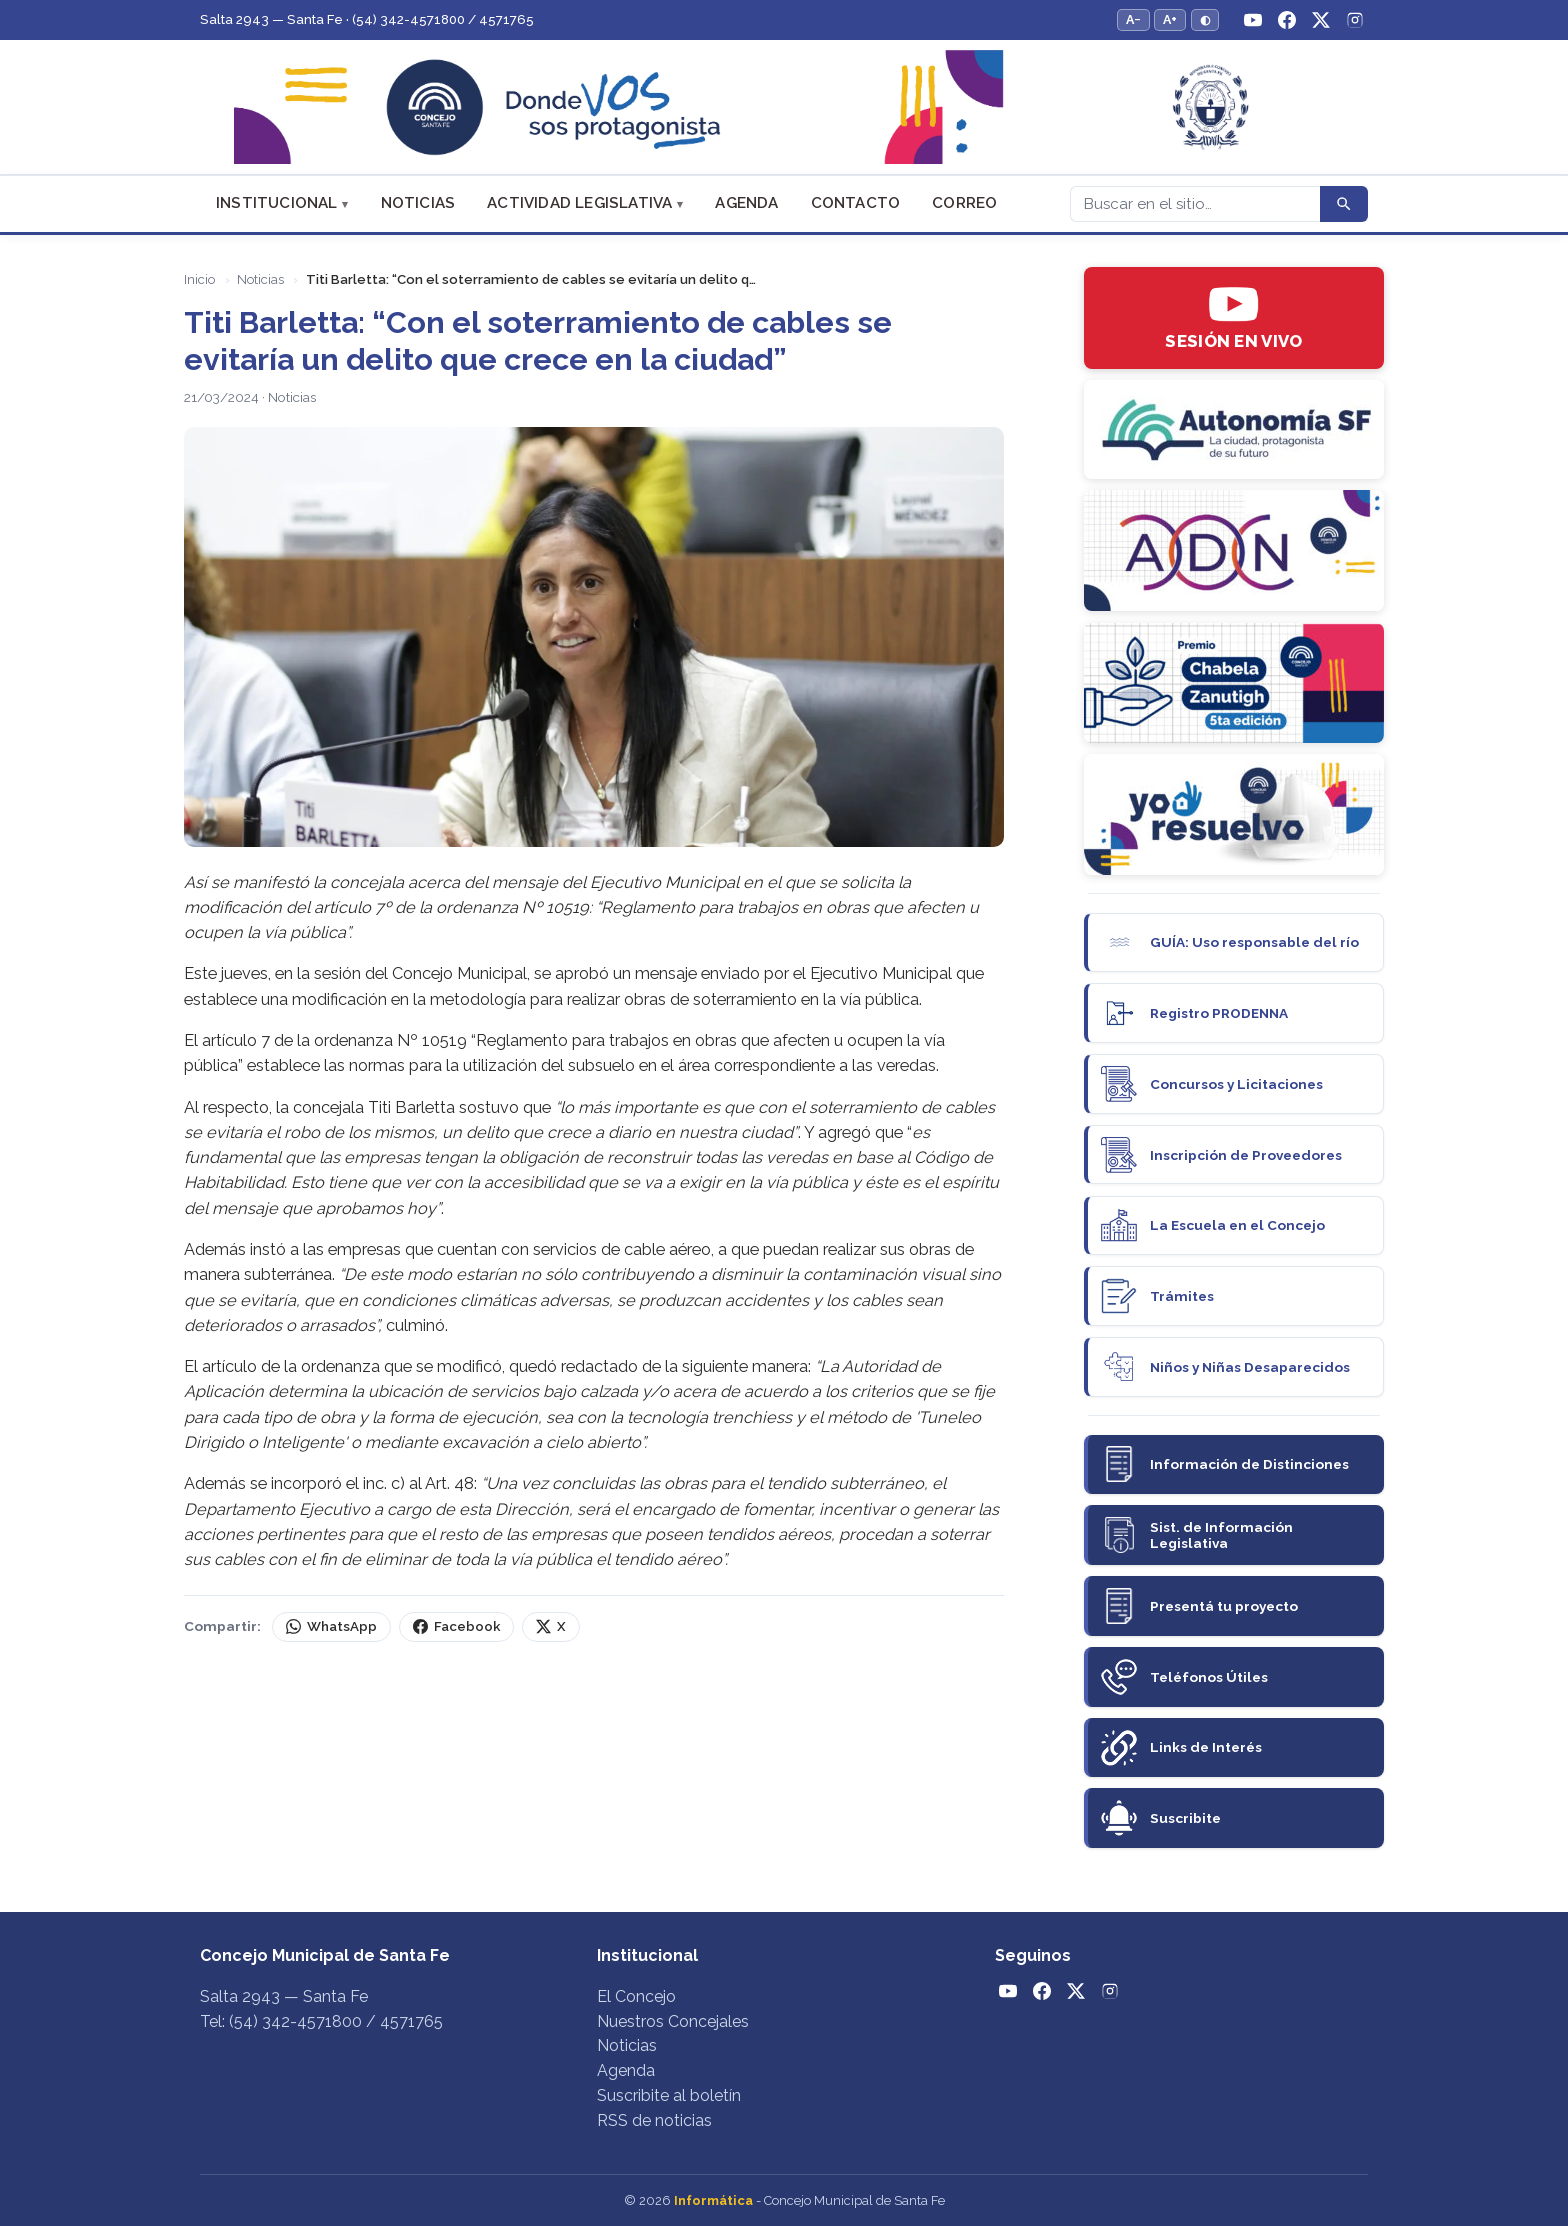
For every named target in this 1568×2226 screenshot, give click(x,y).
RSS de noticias (654, 2120)
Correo (964, 203)
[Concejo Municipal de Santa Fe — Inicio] (784, 107)
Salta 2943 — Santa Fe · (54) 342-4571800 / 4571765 (367, 19)
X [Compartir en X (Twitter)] (551, 1626)
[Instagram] (1355, 20)
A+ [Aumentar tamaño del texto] (1170, 19)
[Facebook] (1287, 20)
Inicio (199, 279)
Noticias (418, 203)
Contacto (856, 203)
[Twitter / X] (1321, 20)
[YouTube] (1253, 20)
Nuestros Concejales (673, 2021)
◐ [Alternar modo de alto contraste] (1205, 19)
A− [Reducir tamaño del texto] (1133, 19)
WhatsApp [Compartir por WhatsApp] (331, 1626)
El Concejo (636, 1996)
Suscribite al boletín (669, 2095)
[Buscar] (1195, 204)
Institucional (277, 203)
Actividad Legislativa (579, 203)
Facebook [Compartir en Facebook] (456, 1626)
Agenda (746, 203)
